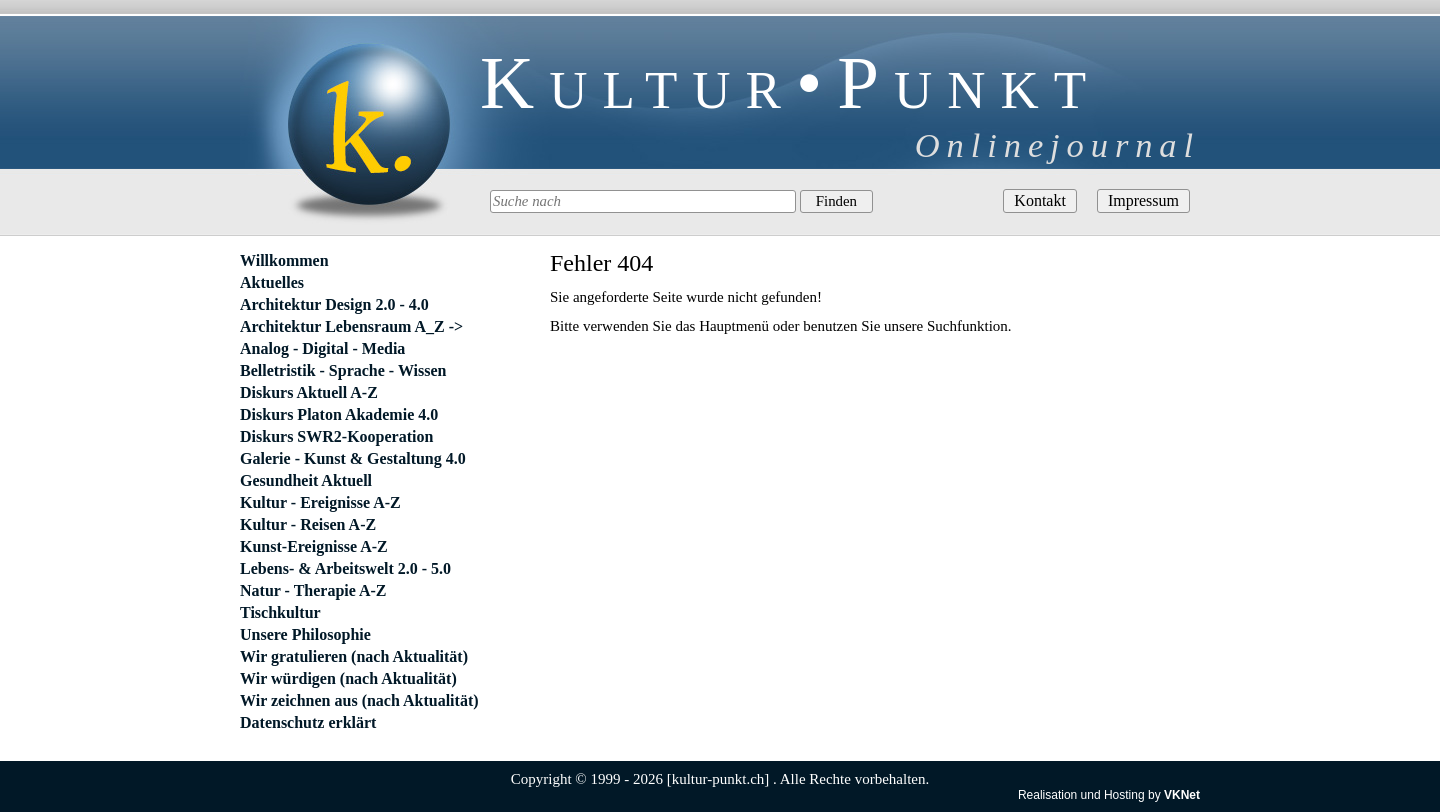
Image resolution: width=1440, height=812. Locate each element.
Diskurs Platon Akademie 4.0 (339, 414)
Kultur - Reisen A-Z (308, 524)
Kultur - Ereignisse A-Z (320, 502)
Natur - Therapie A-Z (313, 590)
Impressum (1143, 200)
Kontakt (1040, 200)
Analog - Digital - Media (322, 348)
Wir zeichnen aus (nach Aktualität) (359, 700)
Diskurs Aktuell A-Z (309, 392)
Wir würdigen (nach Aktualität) (348, 678)
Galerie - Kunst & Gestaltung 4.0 (353, 458)
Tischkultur (280, 612)
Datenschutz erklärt (308, 722)
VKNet (1182, 795)
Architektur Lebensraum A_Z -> (351, 326)
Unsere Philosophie (305, 634)
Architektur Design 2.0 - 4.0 (334, 304)
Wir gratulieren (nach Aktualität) (354, 656)
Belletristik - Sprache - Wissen (343, 370)
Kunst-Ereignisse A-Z (314, 546)
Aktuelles (272, 282)
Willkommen (284, 260)
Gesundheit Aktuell (306, 480)
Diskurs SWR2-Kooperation (336, 436)
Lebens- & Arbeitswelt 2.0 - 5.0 (345, 568)
